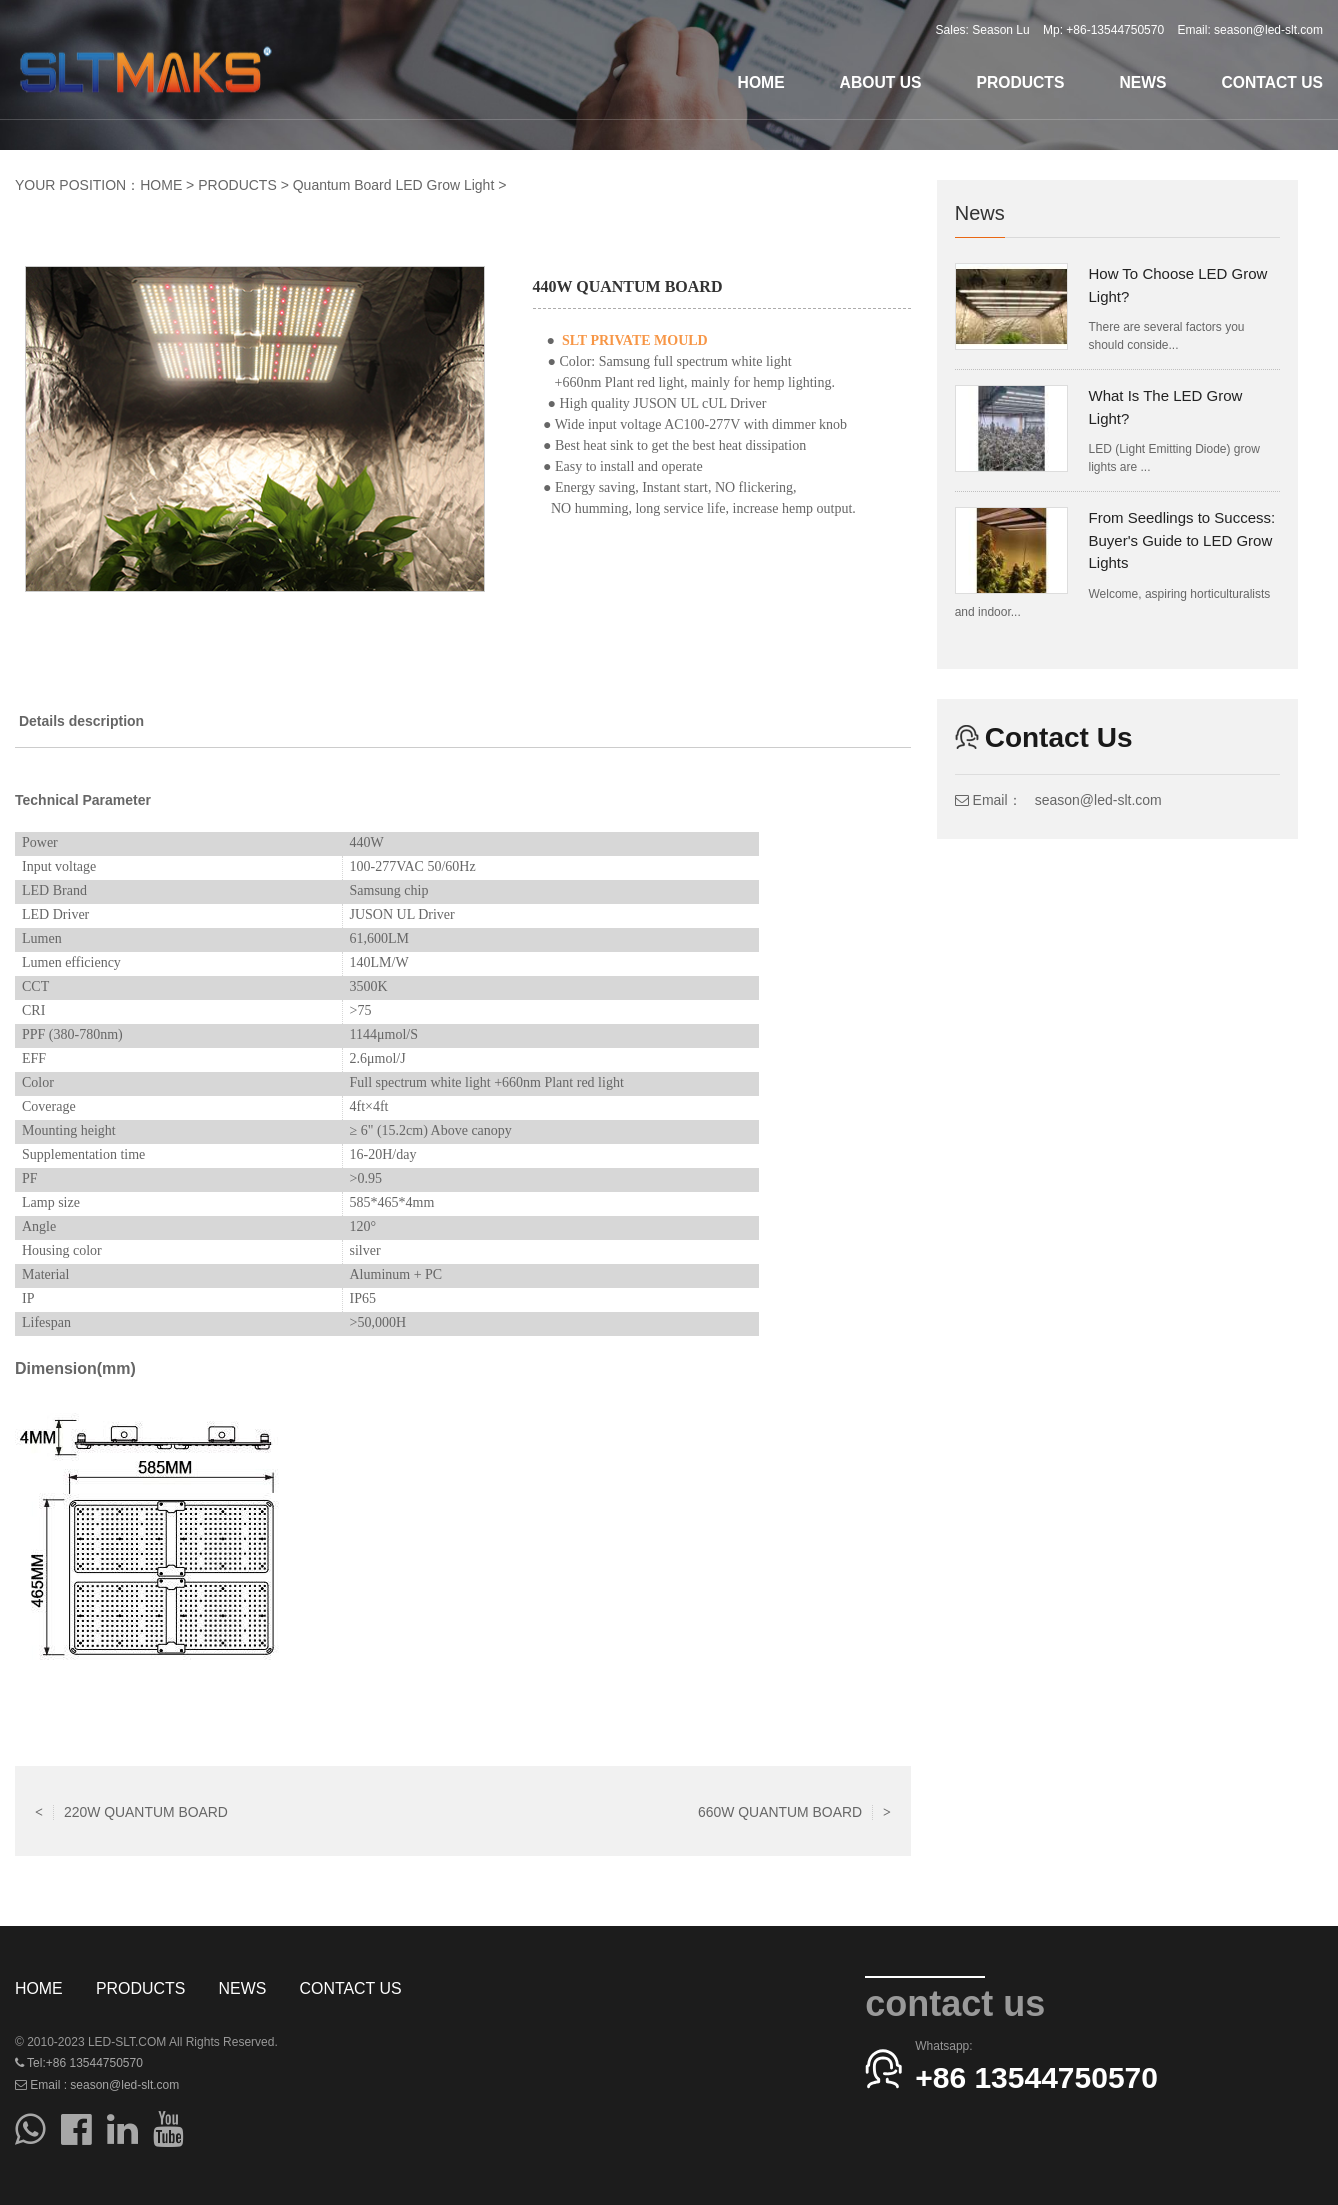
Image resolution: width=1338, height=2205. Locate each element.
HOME (761, 82)
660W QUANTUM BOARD (794, 1811)
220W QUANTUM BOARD (132, 1811)
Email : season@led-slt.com (97, 2085)
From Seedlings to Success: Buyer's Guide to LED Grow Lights (1181, 540)
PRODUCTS (1020, 82)
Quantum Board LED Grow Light (394, 185)
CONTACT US (1272, 82)
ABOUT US (881, 82)
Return (463, 1811)
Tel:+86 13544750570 (79, 2063)
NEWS (1142, 82)
